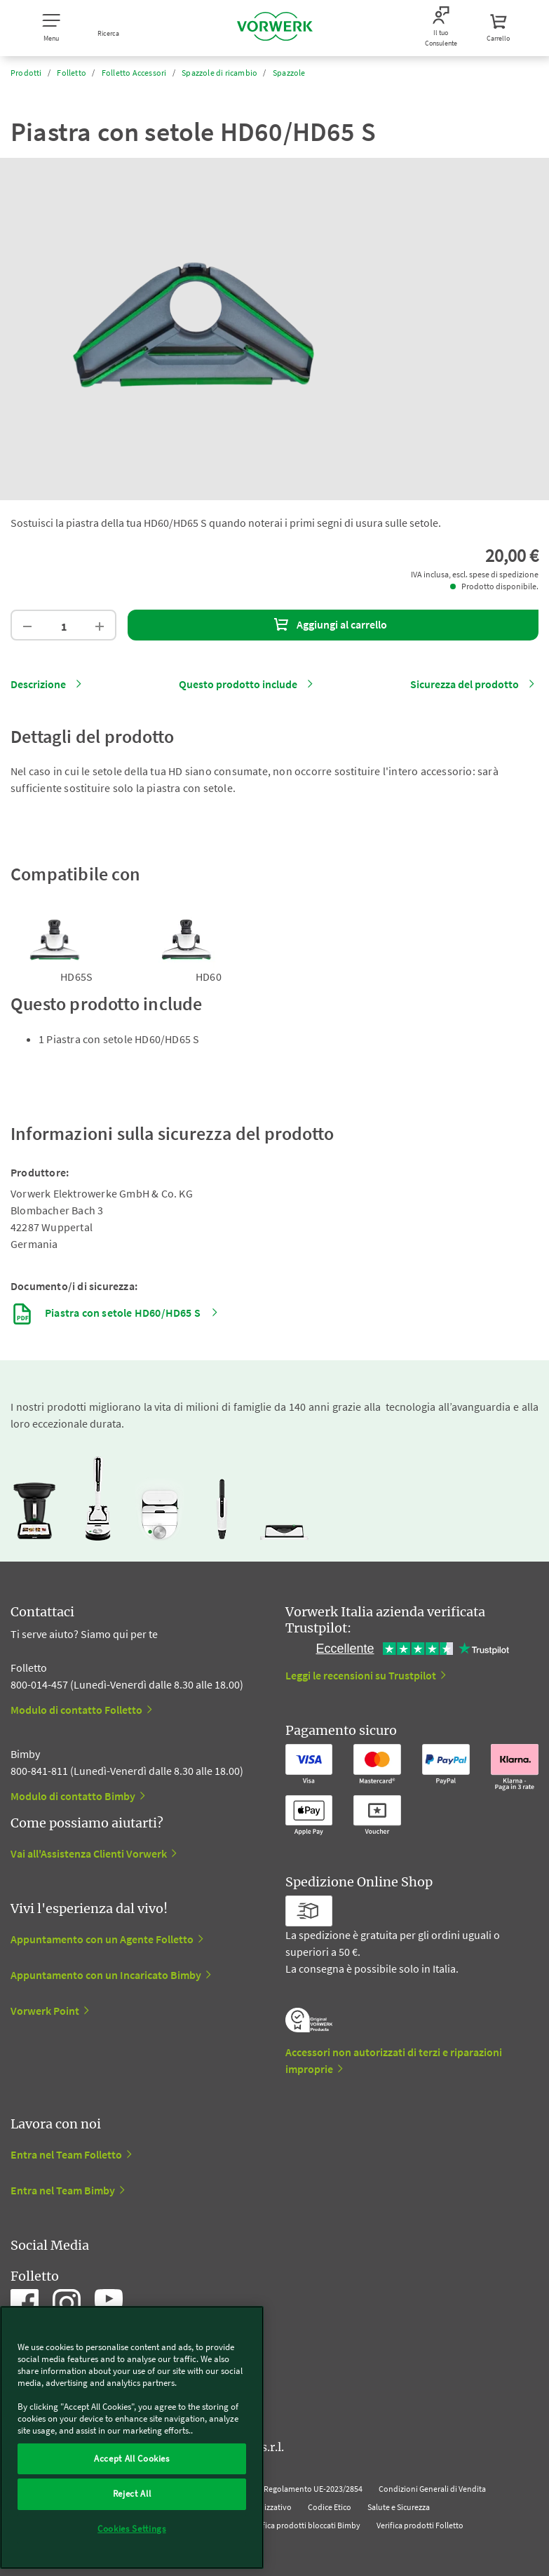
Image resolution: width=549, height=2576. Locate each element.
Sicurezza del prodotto (464, 684)
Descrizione (38, 684)
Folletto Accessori (134, 72)
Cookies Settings (131, 2529)
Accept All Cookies (132, 2458)
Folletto (71, 72)
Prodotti (26, 72)
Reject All (132, 2494)
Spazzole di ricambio (219, 72)
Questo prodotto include (238, 684)
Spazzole (289, 72)
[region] (132, 2437)
